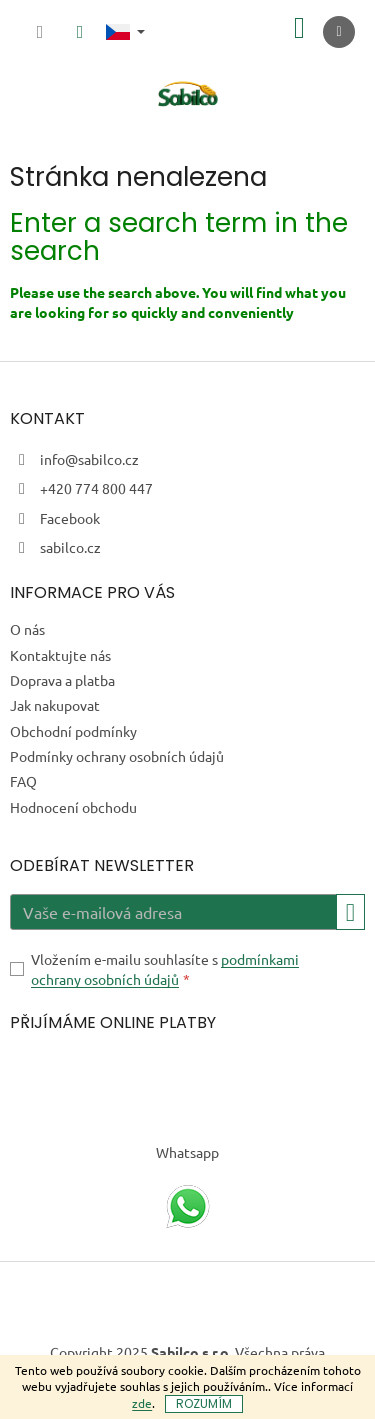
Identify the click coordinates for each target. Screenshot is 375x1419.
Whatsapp (187, 1152)
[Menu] (339, 32)
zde (142, 1403)
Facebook (70, 518)
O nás (27, 629)
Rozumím (204, 1403)
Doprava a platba (62, 680)
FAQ (23, 781)
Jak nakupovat (55, 705)
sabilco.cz (70, 547)
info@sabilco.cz (89, 459)
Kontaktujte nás (60, 655)
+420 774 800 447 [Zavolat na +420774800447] (96, 488)
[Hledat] (40, 32)
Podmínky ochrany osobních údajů (117, 756)
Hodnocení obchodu (73, 807)
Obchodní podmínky (73, 731)
